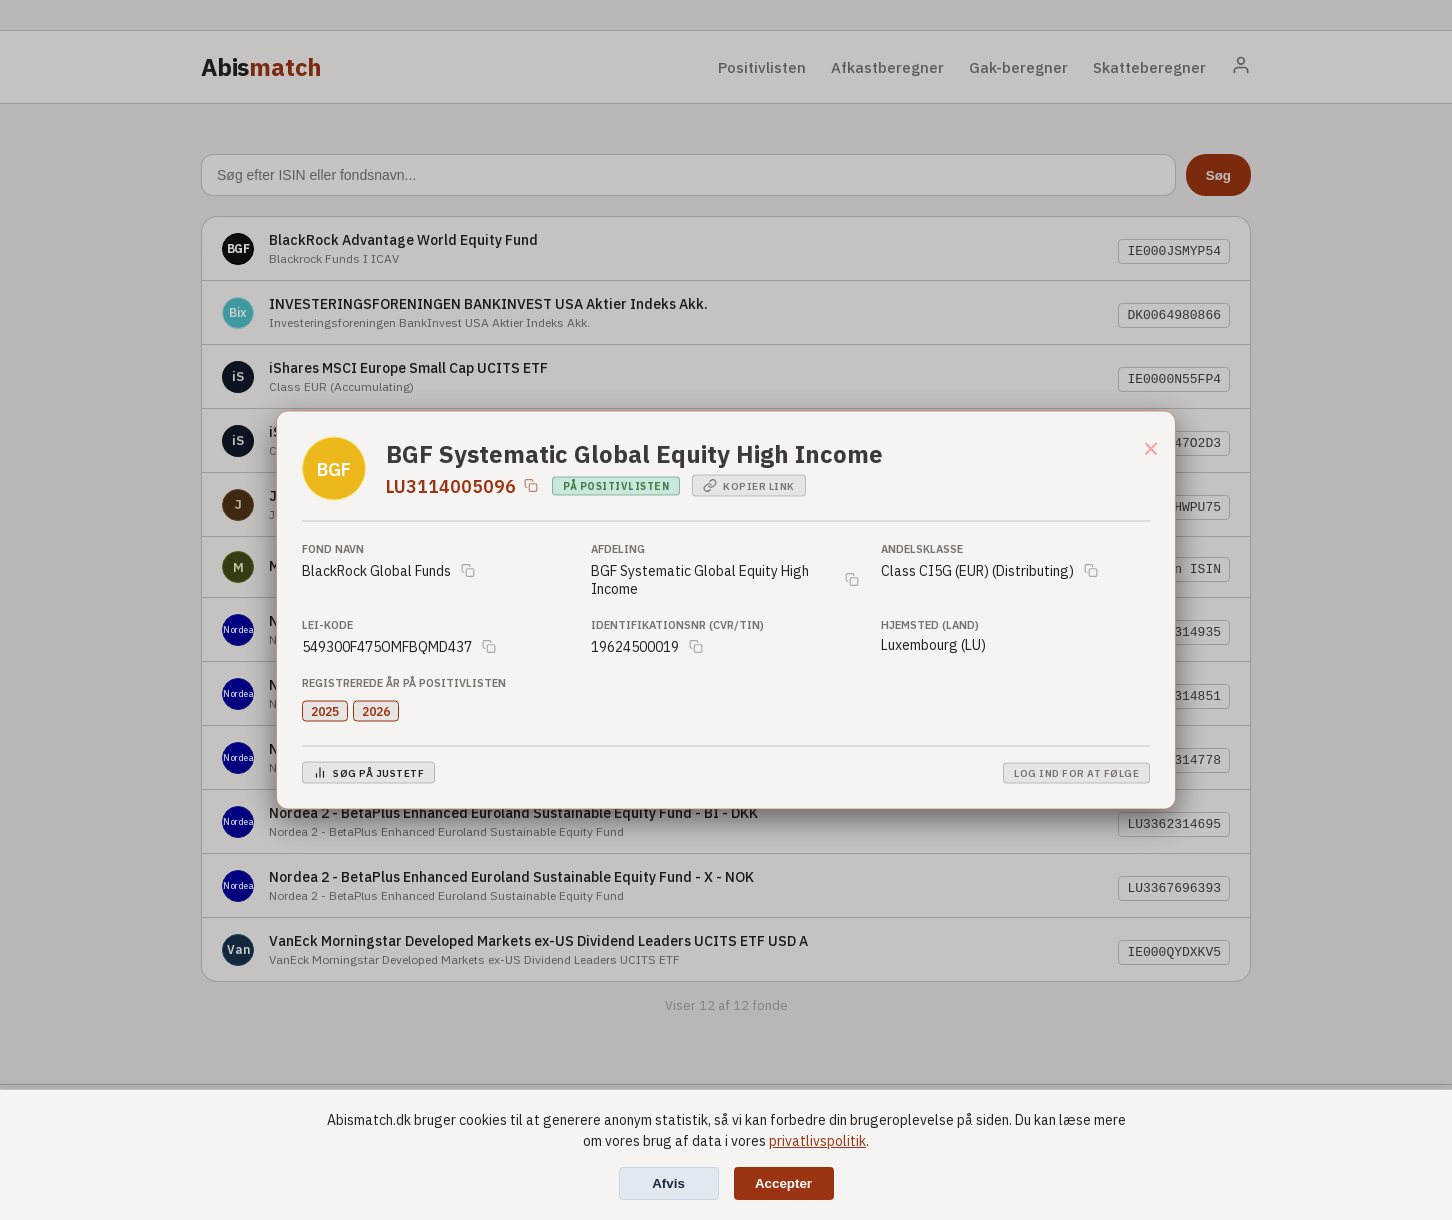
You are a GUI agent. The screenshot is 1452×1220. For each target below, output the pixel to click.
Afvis (668, 1183)
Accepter (783, 1183)
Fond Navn (333, 549)
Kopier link (749, 486)
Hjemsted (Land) (930, 625)
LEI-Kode (327, 625)
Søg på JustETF (368, 773)
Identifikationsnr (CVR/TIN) (677, 625)
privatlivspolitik (817, 1141)
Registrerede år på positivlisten (404, 683)
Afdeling (618, 549)
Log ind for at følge (1076, 772)
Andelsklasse (922, 549)
